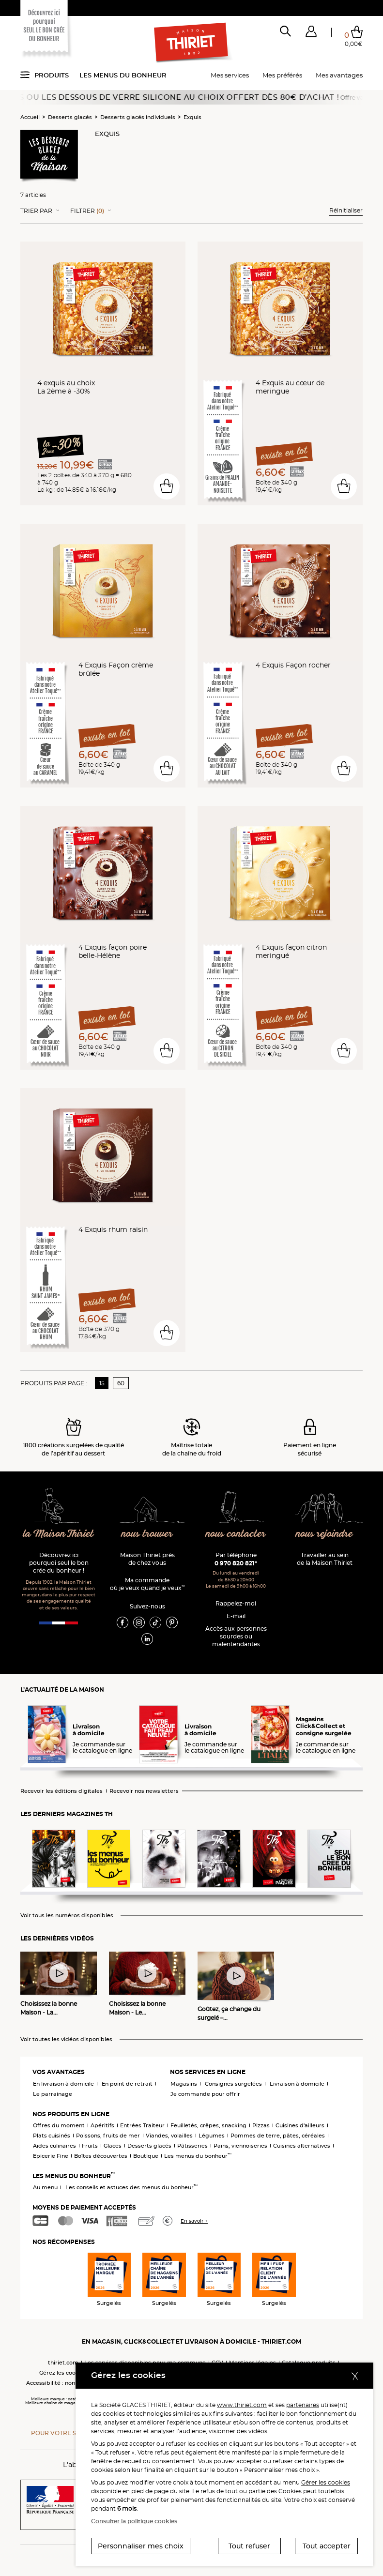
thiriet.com (63, 2362)
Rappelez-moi (235, 1603)
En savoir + (194, 2221)
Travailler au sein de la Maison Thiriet (324, 1558)
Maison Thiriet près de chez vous (147, 1558)
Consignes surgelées (233, 2083)
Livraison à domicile (297, 2083)
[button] (311, 33)
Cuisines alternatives (301, 2145)
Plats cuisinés (51, 2135)
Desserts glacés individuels (137, 117)
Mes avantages (339, 75)
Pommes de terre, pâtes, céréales (277, 2135)
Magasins (183, 2083)
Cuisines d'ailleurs (300, 2125)
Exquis (192, 117)
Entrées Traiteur (142, 2125)
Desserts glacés (70, 117)
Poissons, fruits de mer (108, 2135)
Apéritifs (102, 2125)
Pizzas (261, 2125)
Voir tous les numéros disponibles (66, 1915)
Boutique (145, 2155)
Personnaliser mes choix (141, 2546)
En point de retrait (127, 2083)
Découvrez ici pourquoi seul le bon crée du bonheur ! (59, 1562)
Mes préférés (282, 75)
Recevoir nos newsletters (144, 1791)
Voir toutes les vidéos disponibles (66, 2039)
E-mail (236, 1616)
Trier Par (36, 211)
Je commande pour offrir (205, 2094)
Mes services (230, 75)
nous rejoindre (324, 1534)
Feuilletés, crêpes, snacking (208, 2125)
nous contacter (235, 1534)
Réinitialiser (346, 210)
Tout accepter (327, 2546)
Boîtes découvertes (100, 2155)
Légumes (212, 2135)
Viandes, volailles (169, 2135)
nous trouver (147, 1534)
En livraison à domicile (63, 2083)
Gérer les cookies (325, 2482)
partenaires (302, 2405)
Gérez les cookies (63, 2372)
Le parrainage (52, 2094)
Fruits (90, 2145)
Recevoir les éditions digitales (61, 1791)
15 (102, 1383)
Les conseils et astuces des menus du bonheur (131, 2187)
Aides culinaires (54, 2145)
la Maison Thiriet (58, 1534)
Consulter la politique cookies (134, 2521)
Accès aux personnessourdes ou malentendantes (236, 1636)
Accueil (30, 117)
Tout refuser (249, 2546)
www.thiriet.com (242, 2405)
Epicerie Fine (50, 2155)
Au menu (45, 2187)
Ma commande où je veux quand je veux (147, 1583)
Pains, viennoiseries (240, 2145)
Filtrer (87, 211)
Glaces (113, 2145)
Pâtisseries (192, 2145)
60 (120, 1383)
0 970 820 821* (235, 1563)
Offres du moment (59, 2125)
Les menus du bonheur (123, 75)
